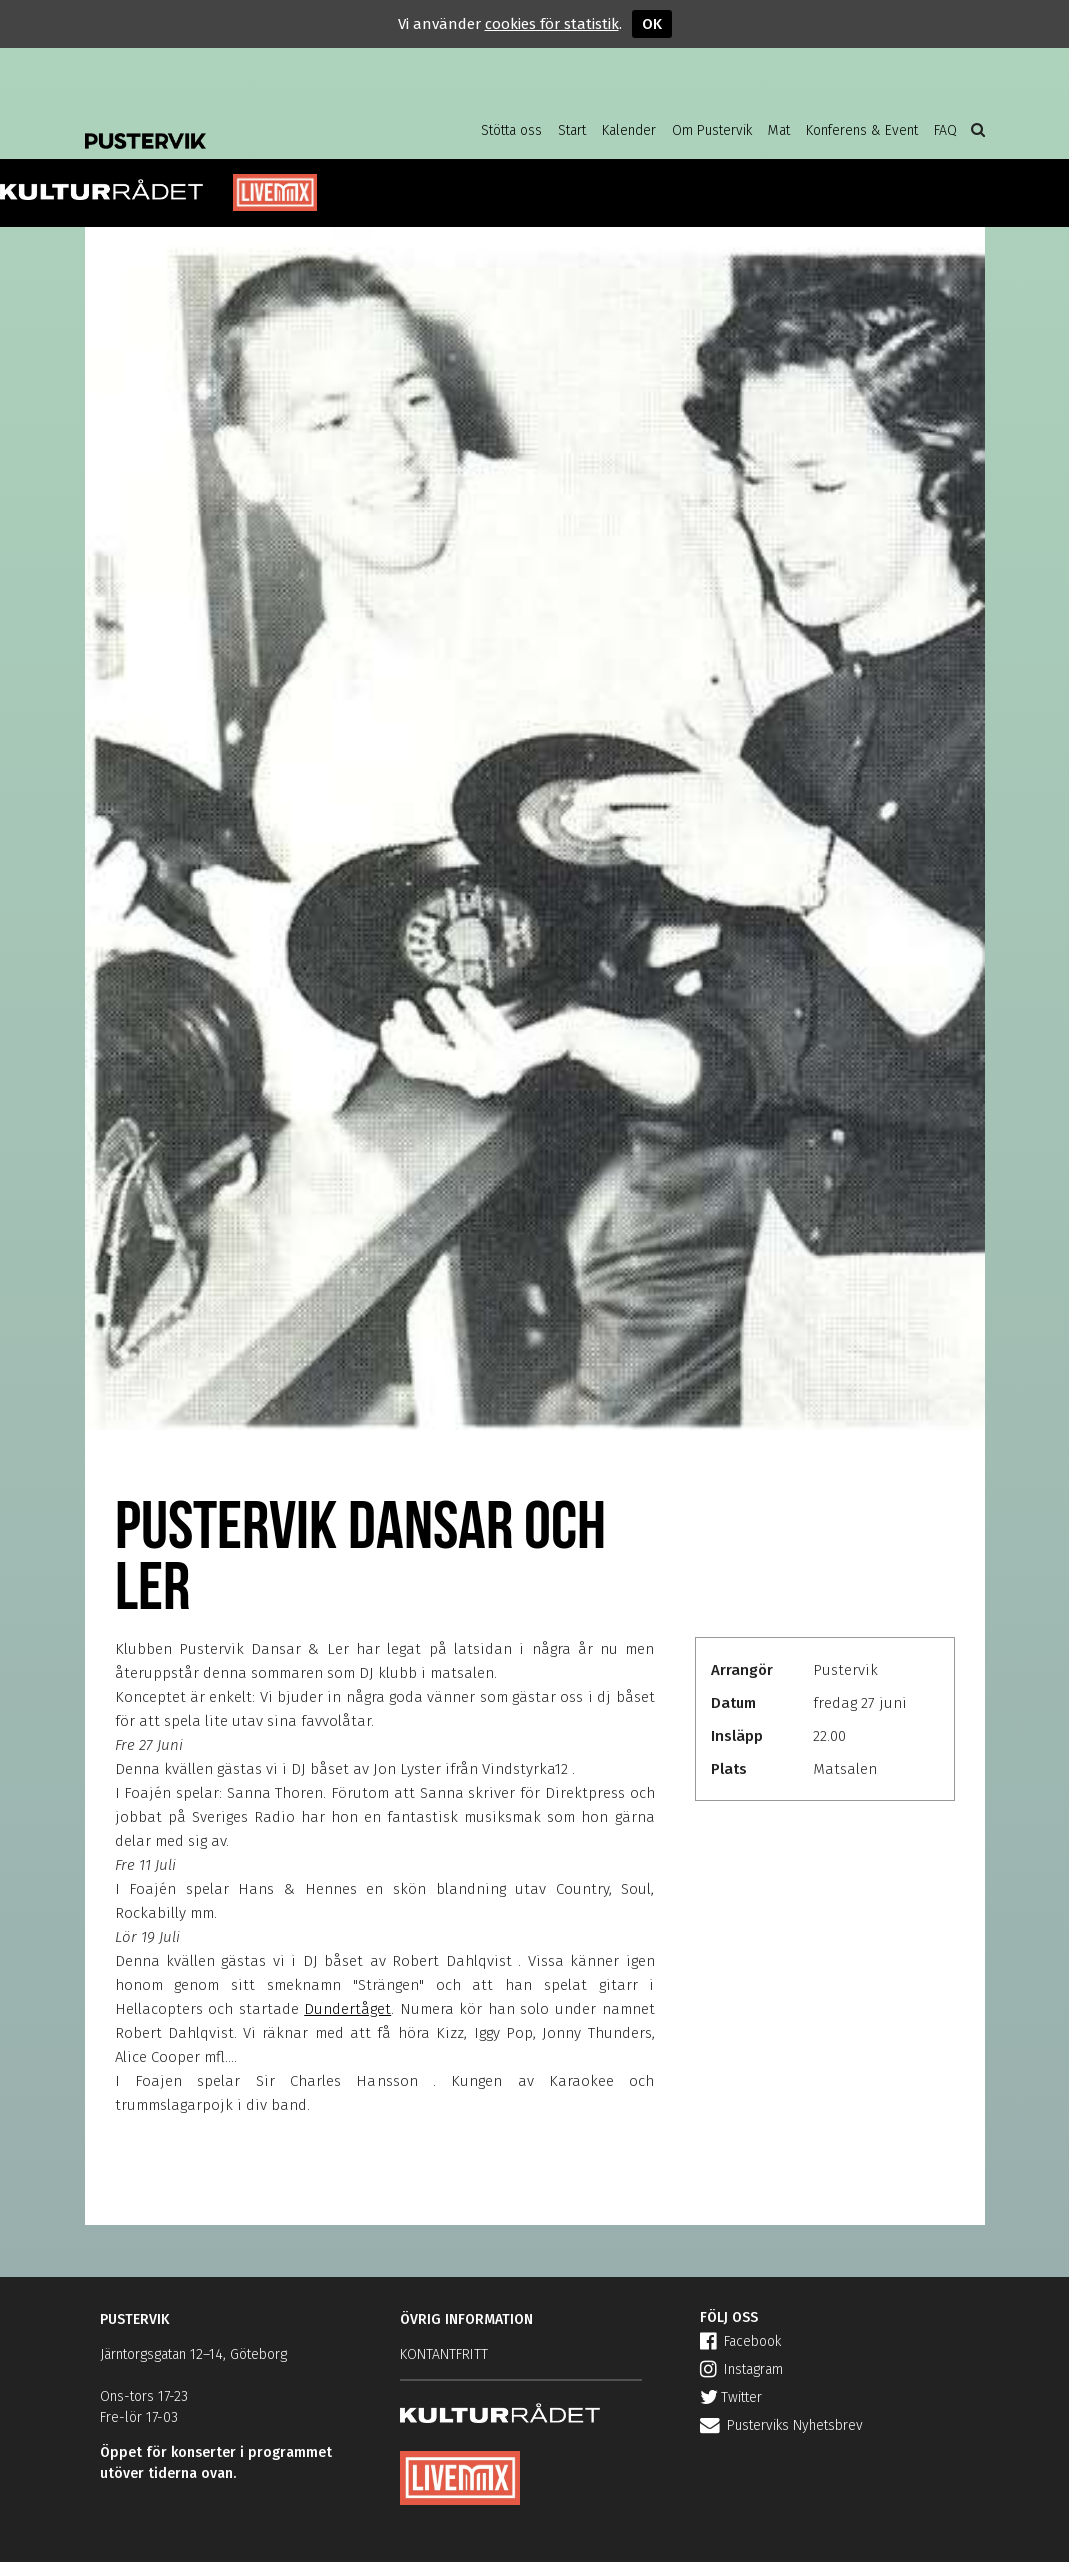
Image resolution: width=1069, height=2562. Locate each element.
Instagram (741, 2369)
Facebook (740, 2341)
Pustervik (245, 125)
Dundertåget (347, 2009)
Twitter (731, 2397)
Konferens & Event (862, 130)
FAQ (945, 130)
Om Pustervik (712, 130)
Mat (779, 130)
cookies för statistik (552, 24)
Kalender (629, 130)
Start (572, 130)
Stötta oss (511, 130)
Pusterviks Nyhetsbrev (781, 2425)
